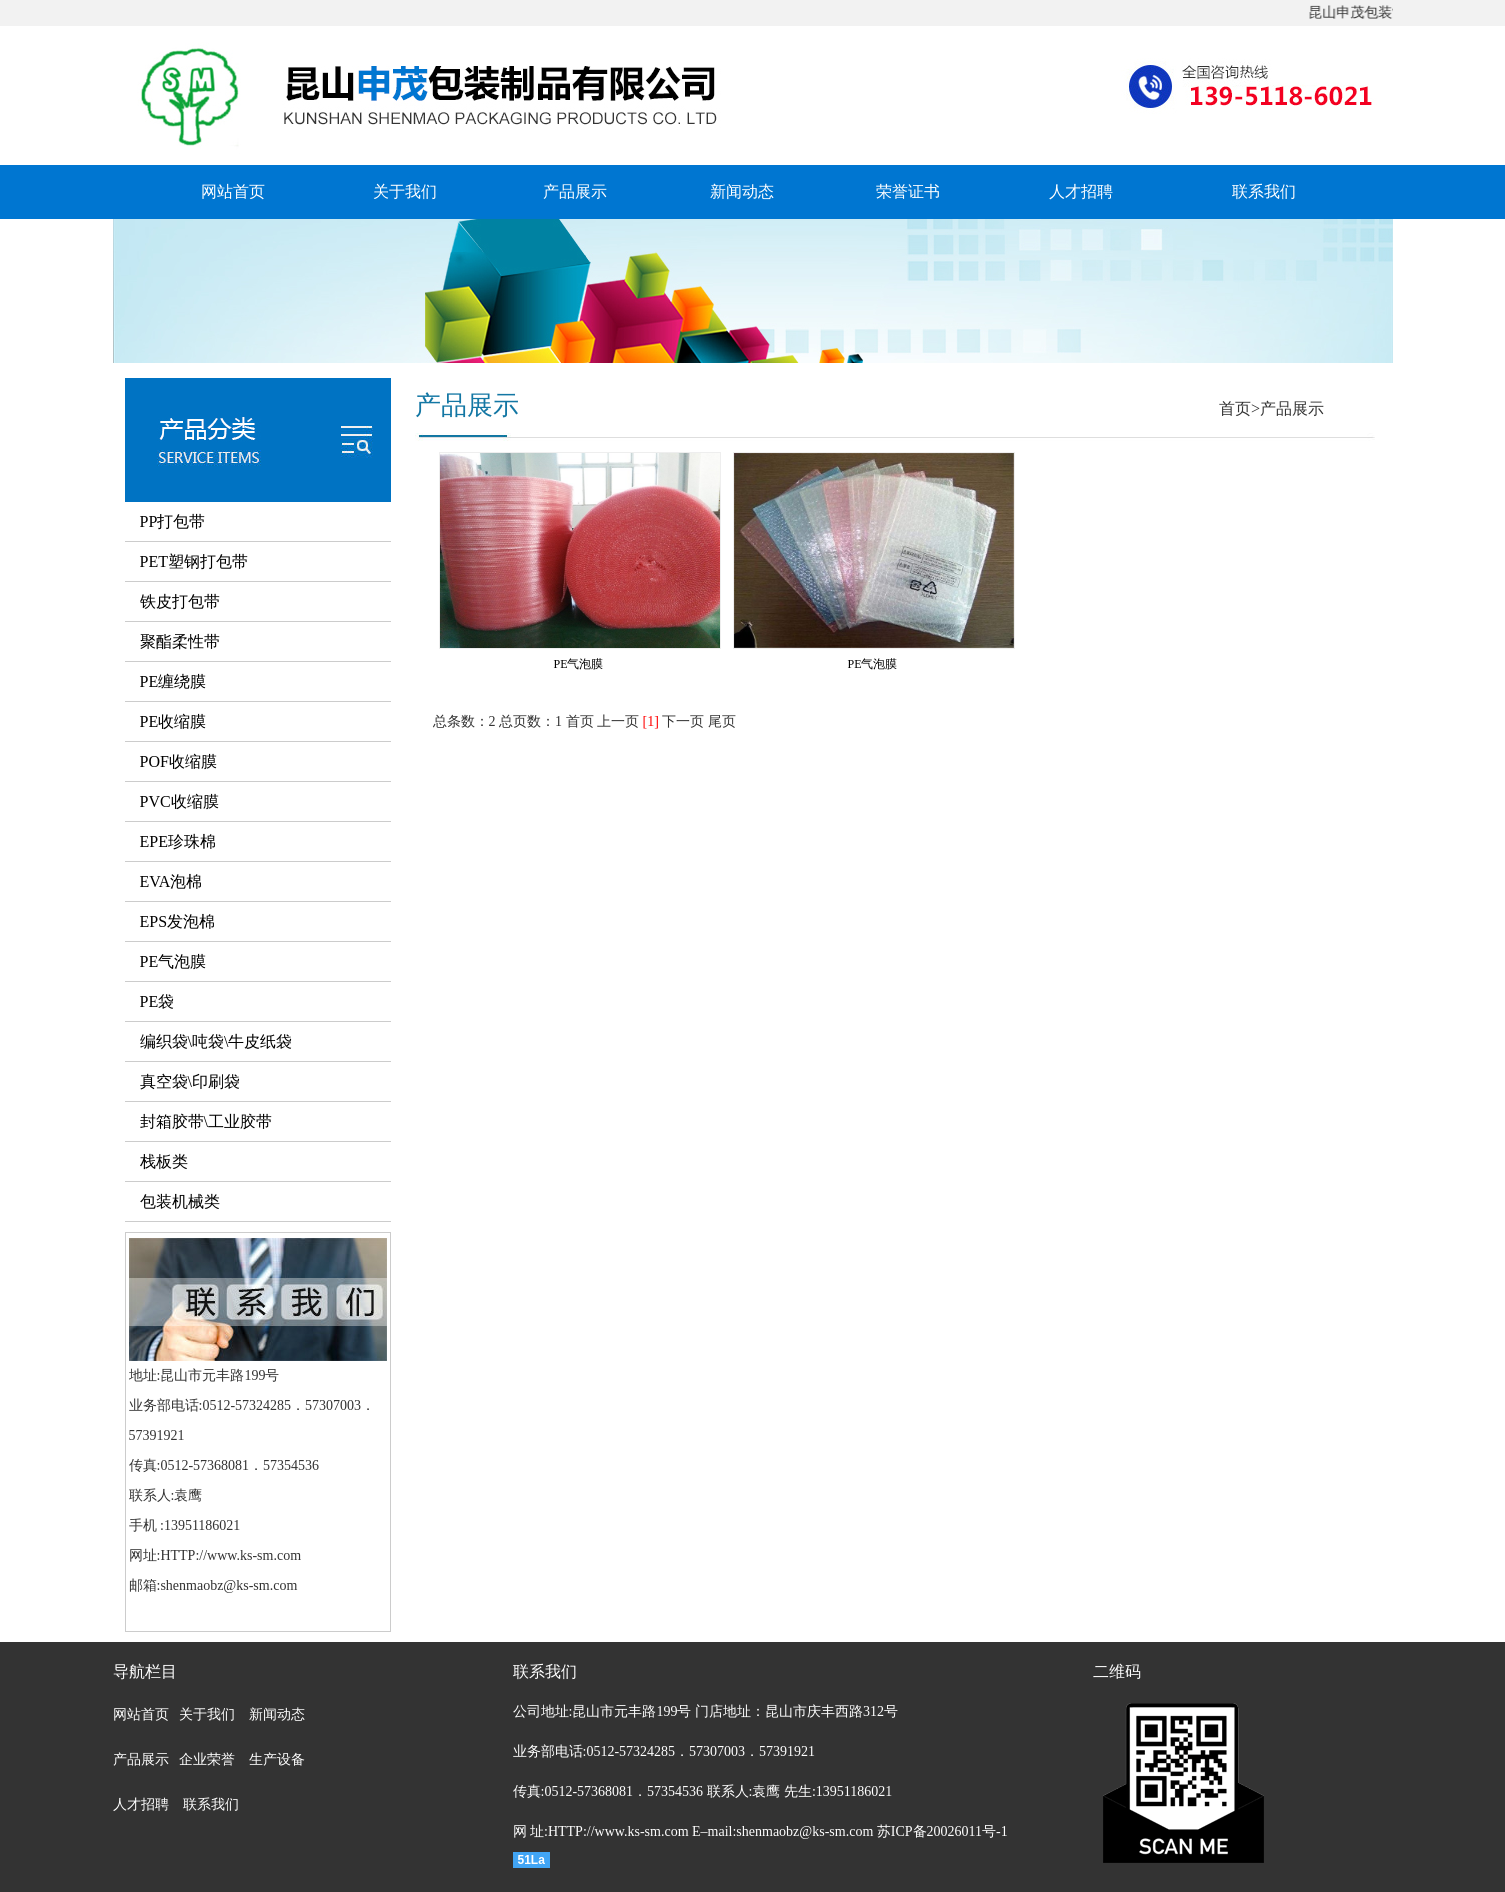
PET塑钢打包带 (194, 561)
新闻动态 (742, 191)
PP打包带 (173, 521)
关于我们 (405, 191)
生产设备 (277, 1759)
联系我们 (1264, 191)
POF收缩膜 (178, 761)
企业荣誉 (207, 1759)
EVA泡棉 (171, 881)
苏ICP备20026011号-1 (942, 1831)
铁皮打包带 (180, 601)
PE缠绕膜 (173, 681)
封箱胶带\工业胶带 (206, 1121)
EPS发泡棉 (178, 921)
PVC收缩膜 (179, 801)
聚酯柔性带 (180, 641)
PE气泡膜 (173, 961)
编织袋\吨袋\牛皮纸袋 (216, 1041)
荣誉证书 (908, 191)
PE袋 (157, 1001)
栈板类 (164, 1161)
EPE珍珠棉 (178, 841)
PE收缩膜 (173, 721)
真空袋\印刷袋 (190, 1081)
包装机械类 (180, 1201)
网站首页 (233, 191)
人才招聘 (1081, 191)
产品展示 (575, 191)
